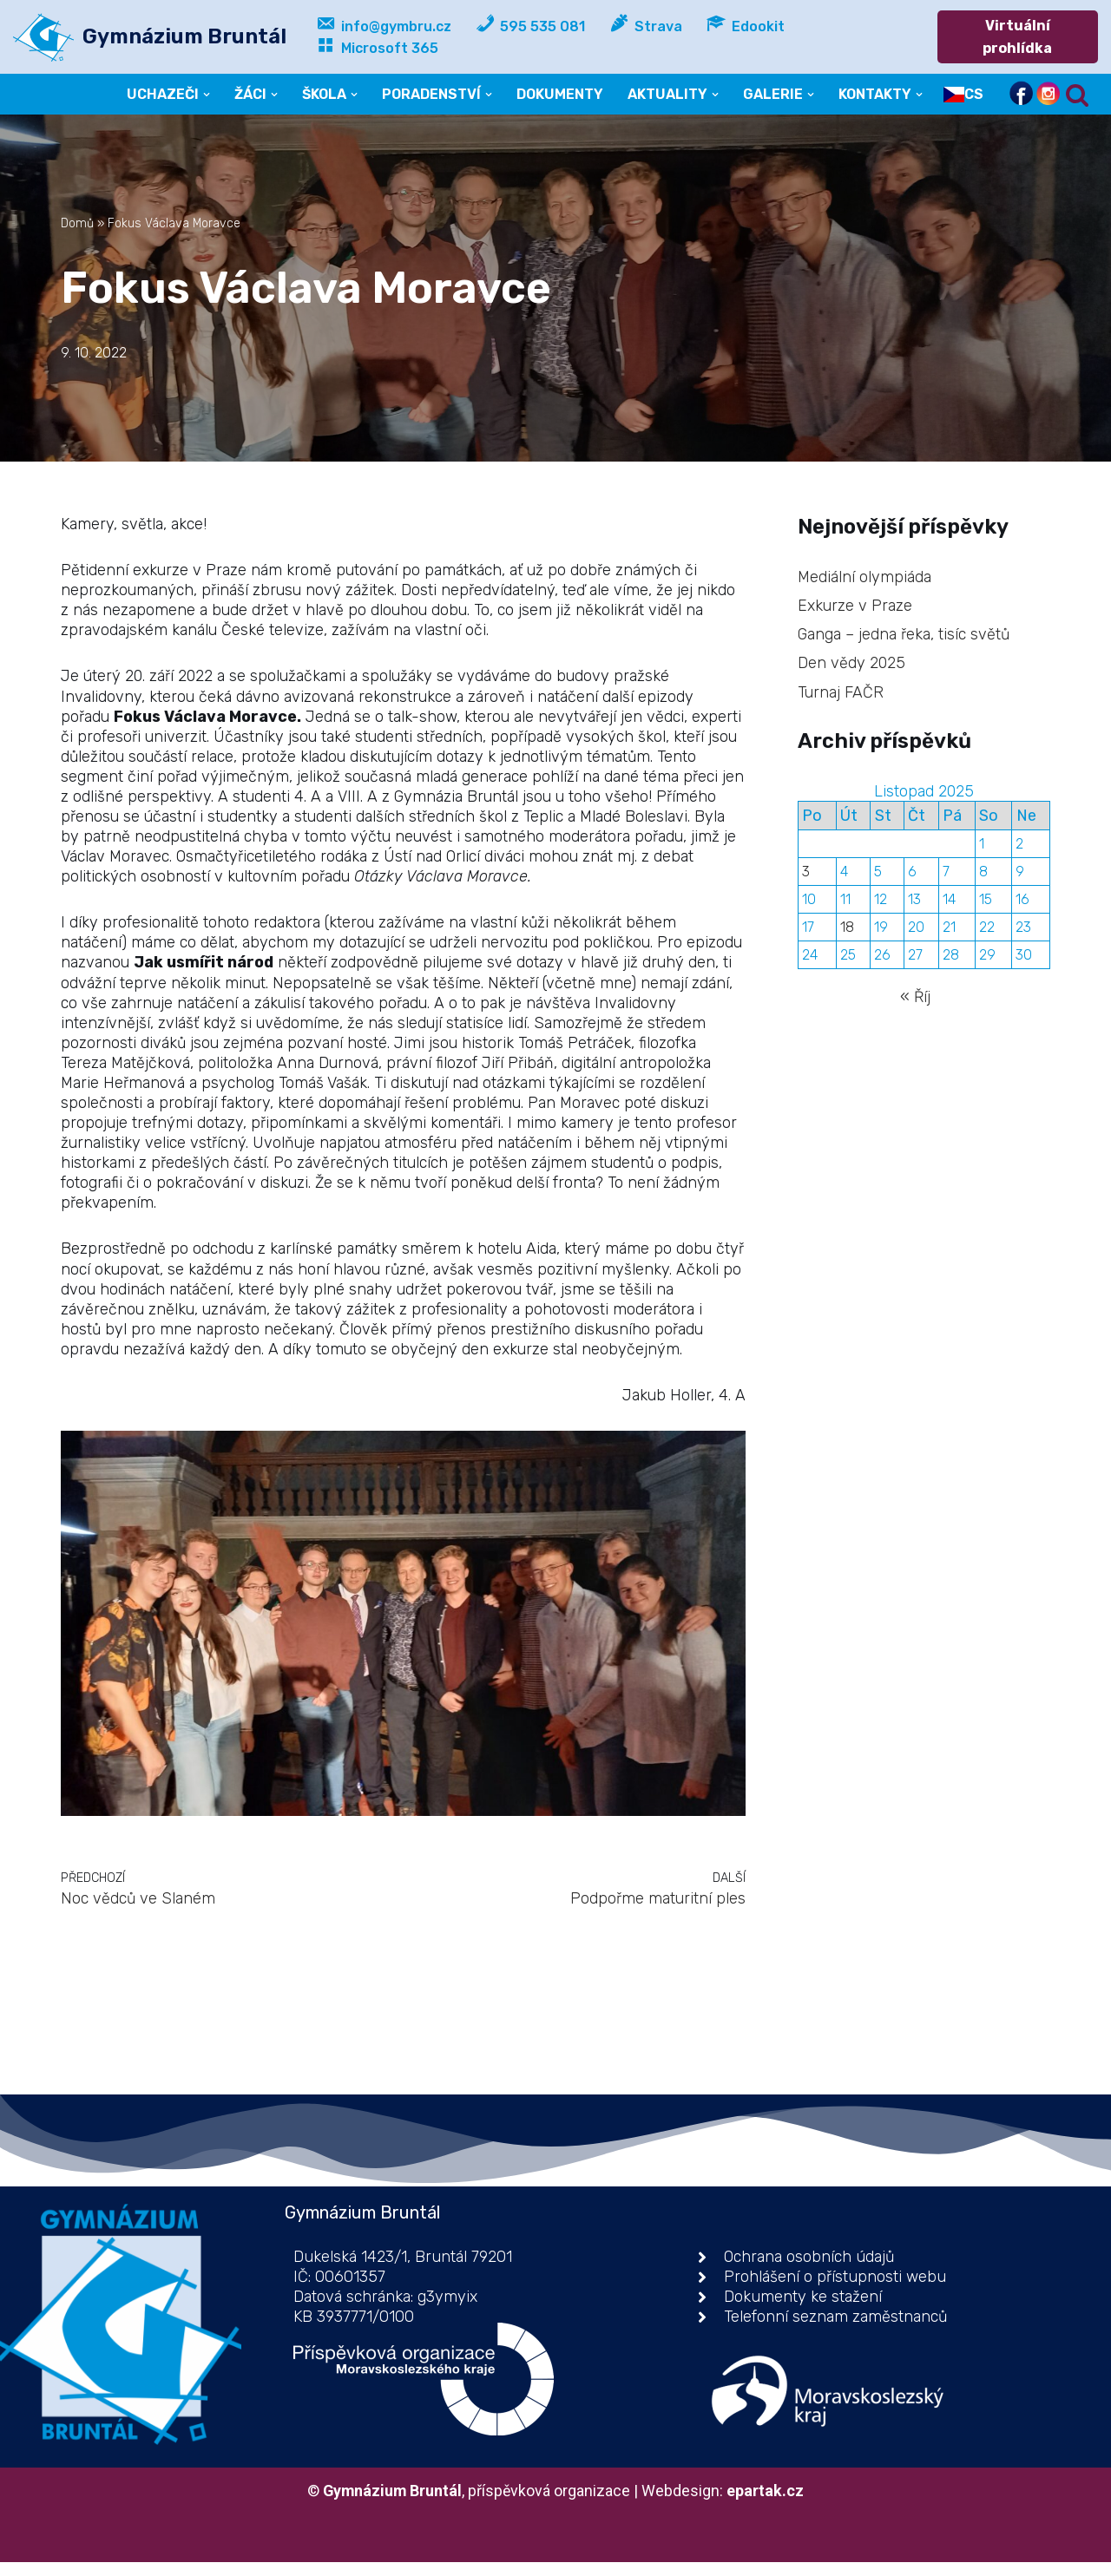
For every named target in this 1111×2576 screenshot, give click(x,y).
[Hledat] (1077, 94)
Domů (77, 223)
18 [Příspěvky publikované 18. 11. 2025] (847, 930)
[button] (203, 94)
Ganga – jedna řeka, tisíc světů (904, 634)
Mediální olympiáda (865, 576)
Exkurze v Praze (855, 605)
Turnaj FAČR (841, 692)
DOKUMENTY (559, 94)
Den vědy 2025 (852, 663)
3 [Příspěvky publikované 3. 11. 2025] (806, 874)
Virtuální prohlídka (1018, 36)
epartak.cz (766, 2505)
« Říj (915, 1000)
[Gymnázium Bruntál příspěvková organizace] (149, 37)
